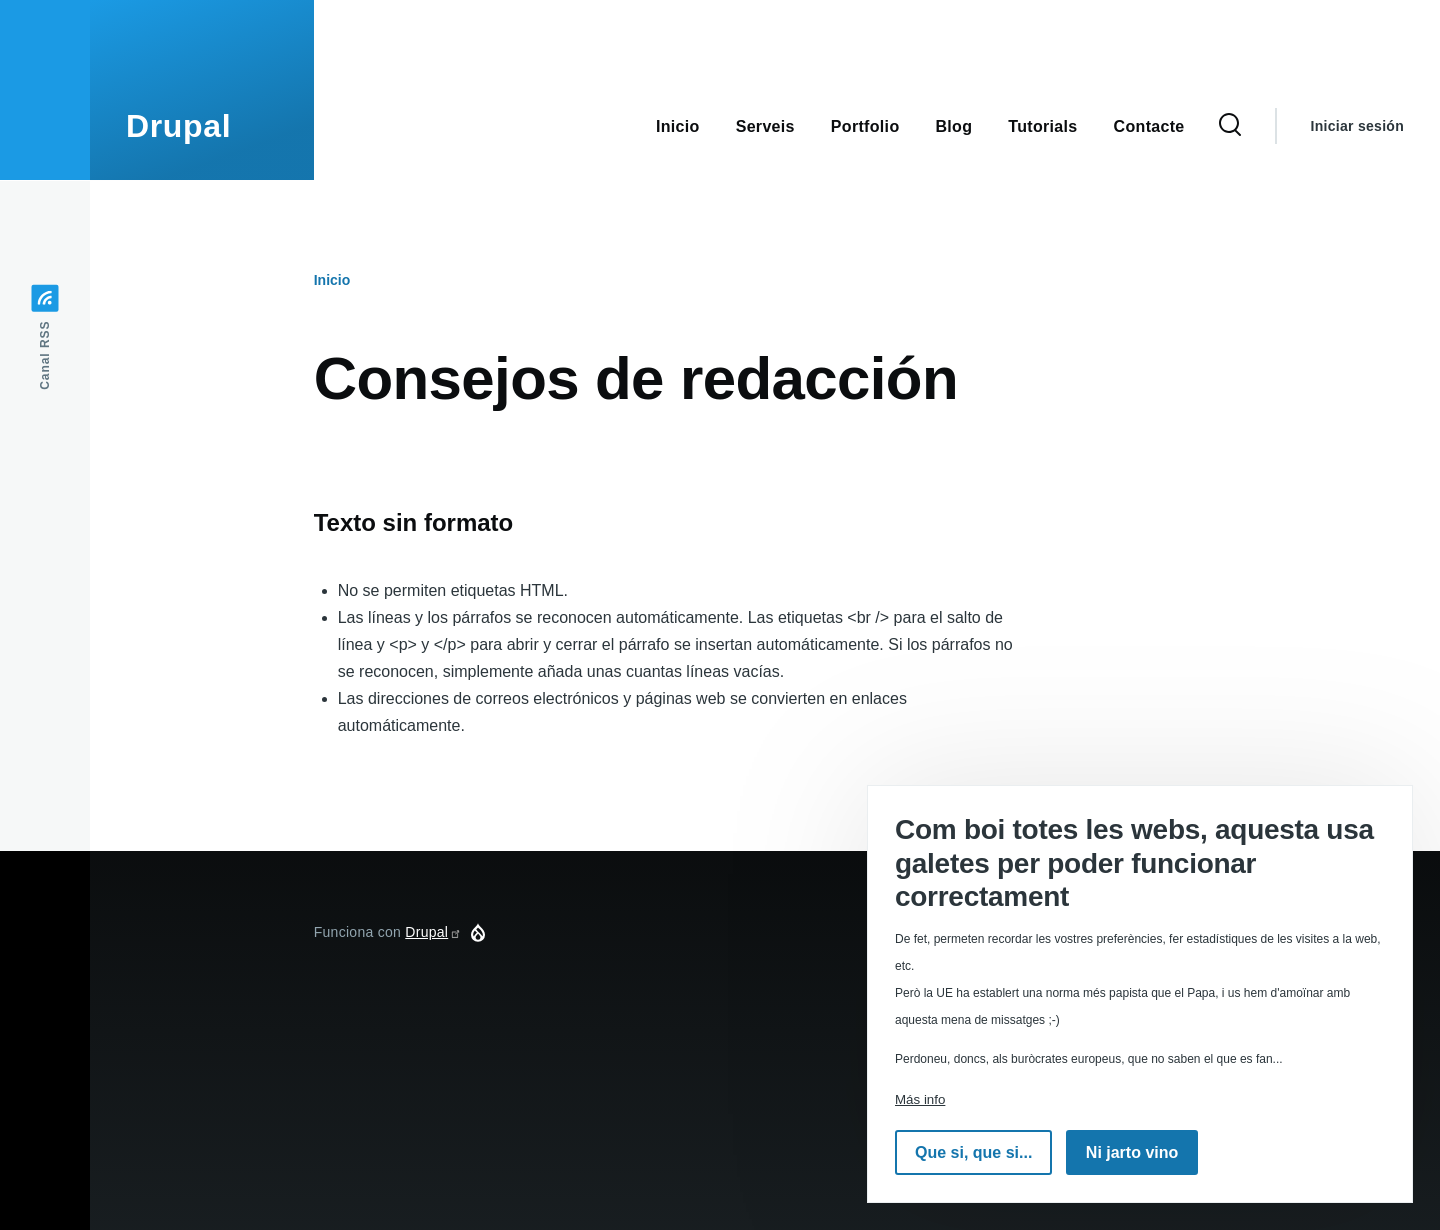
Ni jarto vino (1132, 1152)
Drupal (178, 126)
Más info (920, 1099)
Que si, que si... (973, 1152)
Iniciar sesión (1357, 126)
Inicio (332, 280)
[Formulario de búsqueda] (1230, 126)
